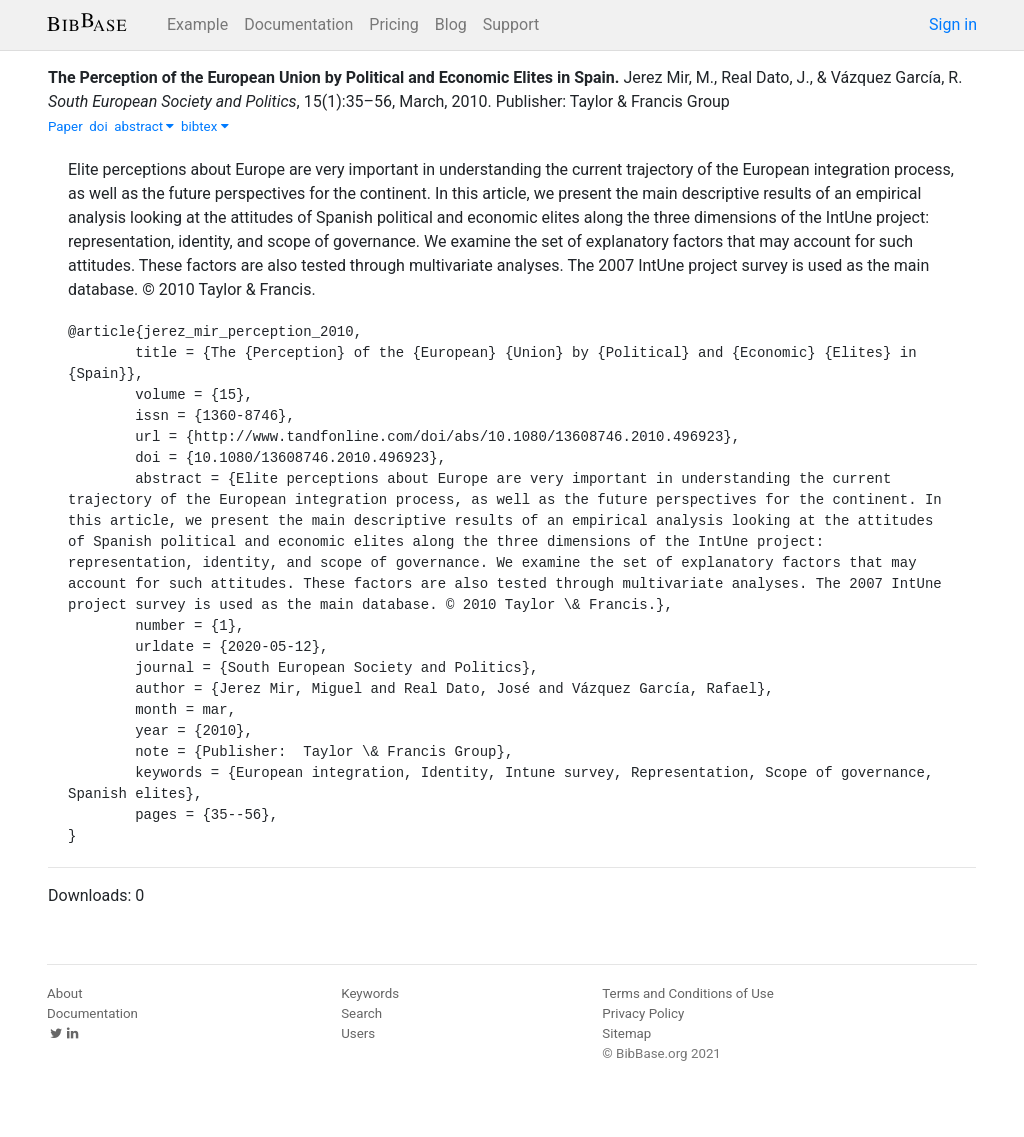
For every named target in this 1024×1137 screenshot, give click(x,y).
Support (511, 24)
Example (197, 24)
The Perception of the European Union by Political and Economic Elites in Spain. (333, 77)
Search (361, 1013)
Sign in (953, 24)
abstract (144, 126)
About (65, 993)
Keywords (370, 993)
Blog (451, 24)
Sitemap (626, 1033)
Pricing (394, 24)
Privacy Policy (643, 1013)
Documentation (298, 24)
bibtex (205, 126)
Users (358, 1033)
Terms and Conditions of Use (687, 993)
